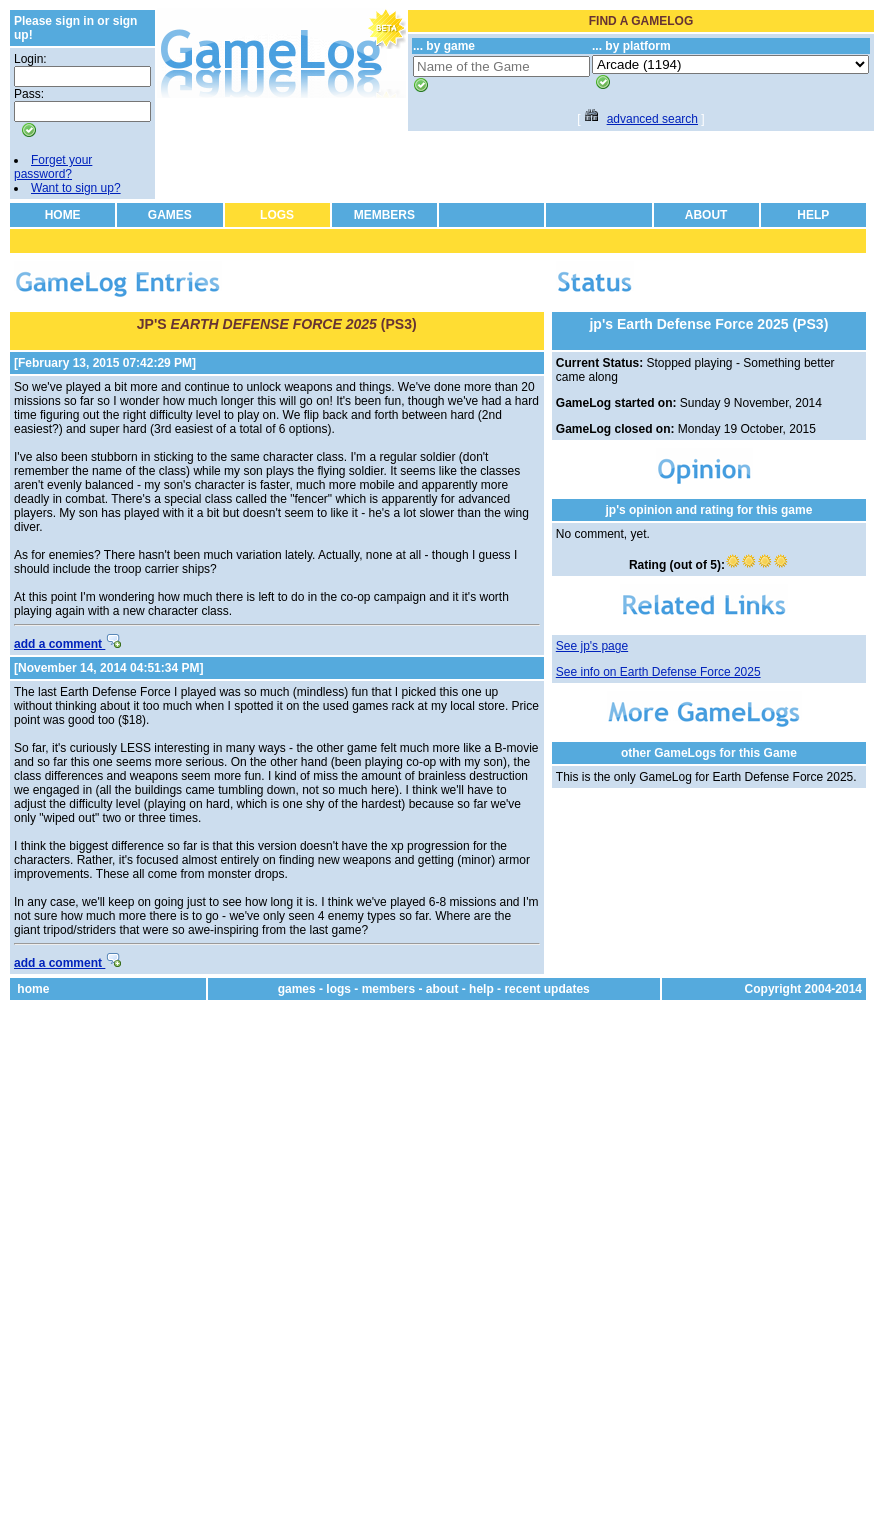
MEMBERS (384, 215)
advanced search (652, 119)
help (481, 989)
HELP (813, 215)
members (388, 989)
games (297, 989)
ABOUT (706, 215)
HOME (63, 215)
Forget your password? (53, 167)
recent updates (546, 989)
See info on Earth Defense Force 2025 (658, 672)
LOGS (277, 215)
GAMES (170, 215)
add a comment (67, 644)
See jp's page (592, 646)
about (442, 989)
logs (338, 989)
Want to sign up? (76, 188)
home (33, 989)
